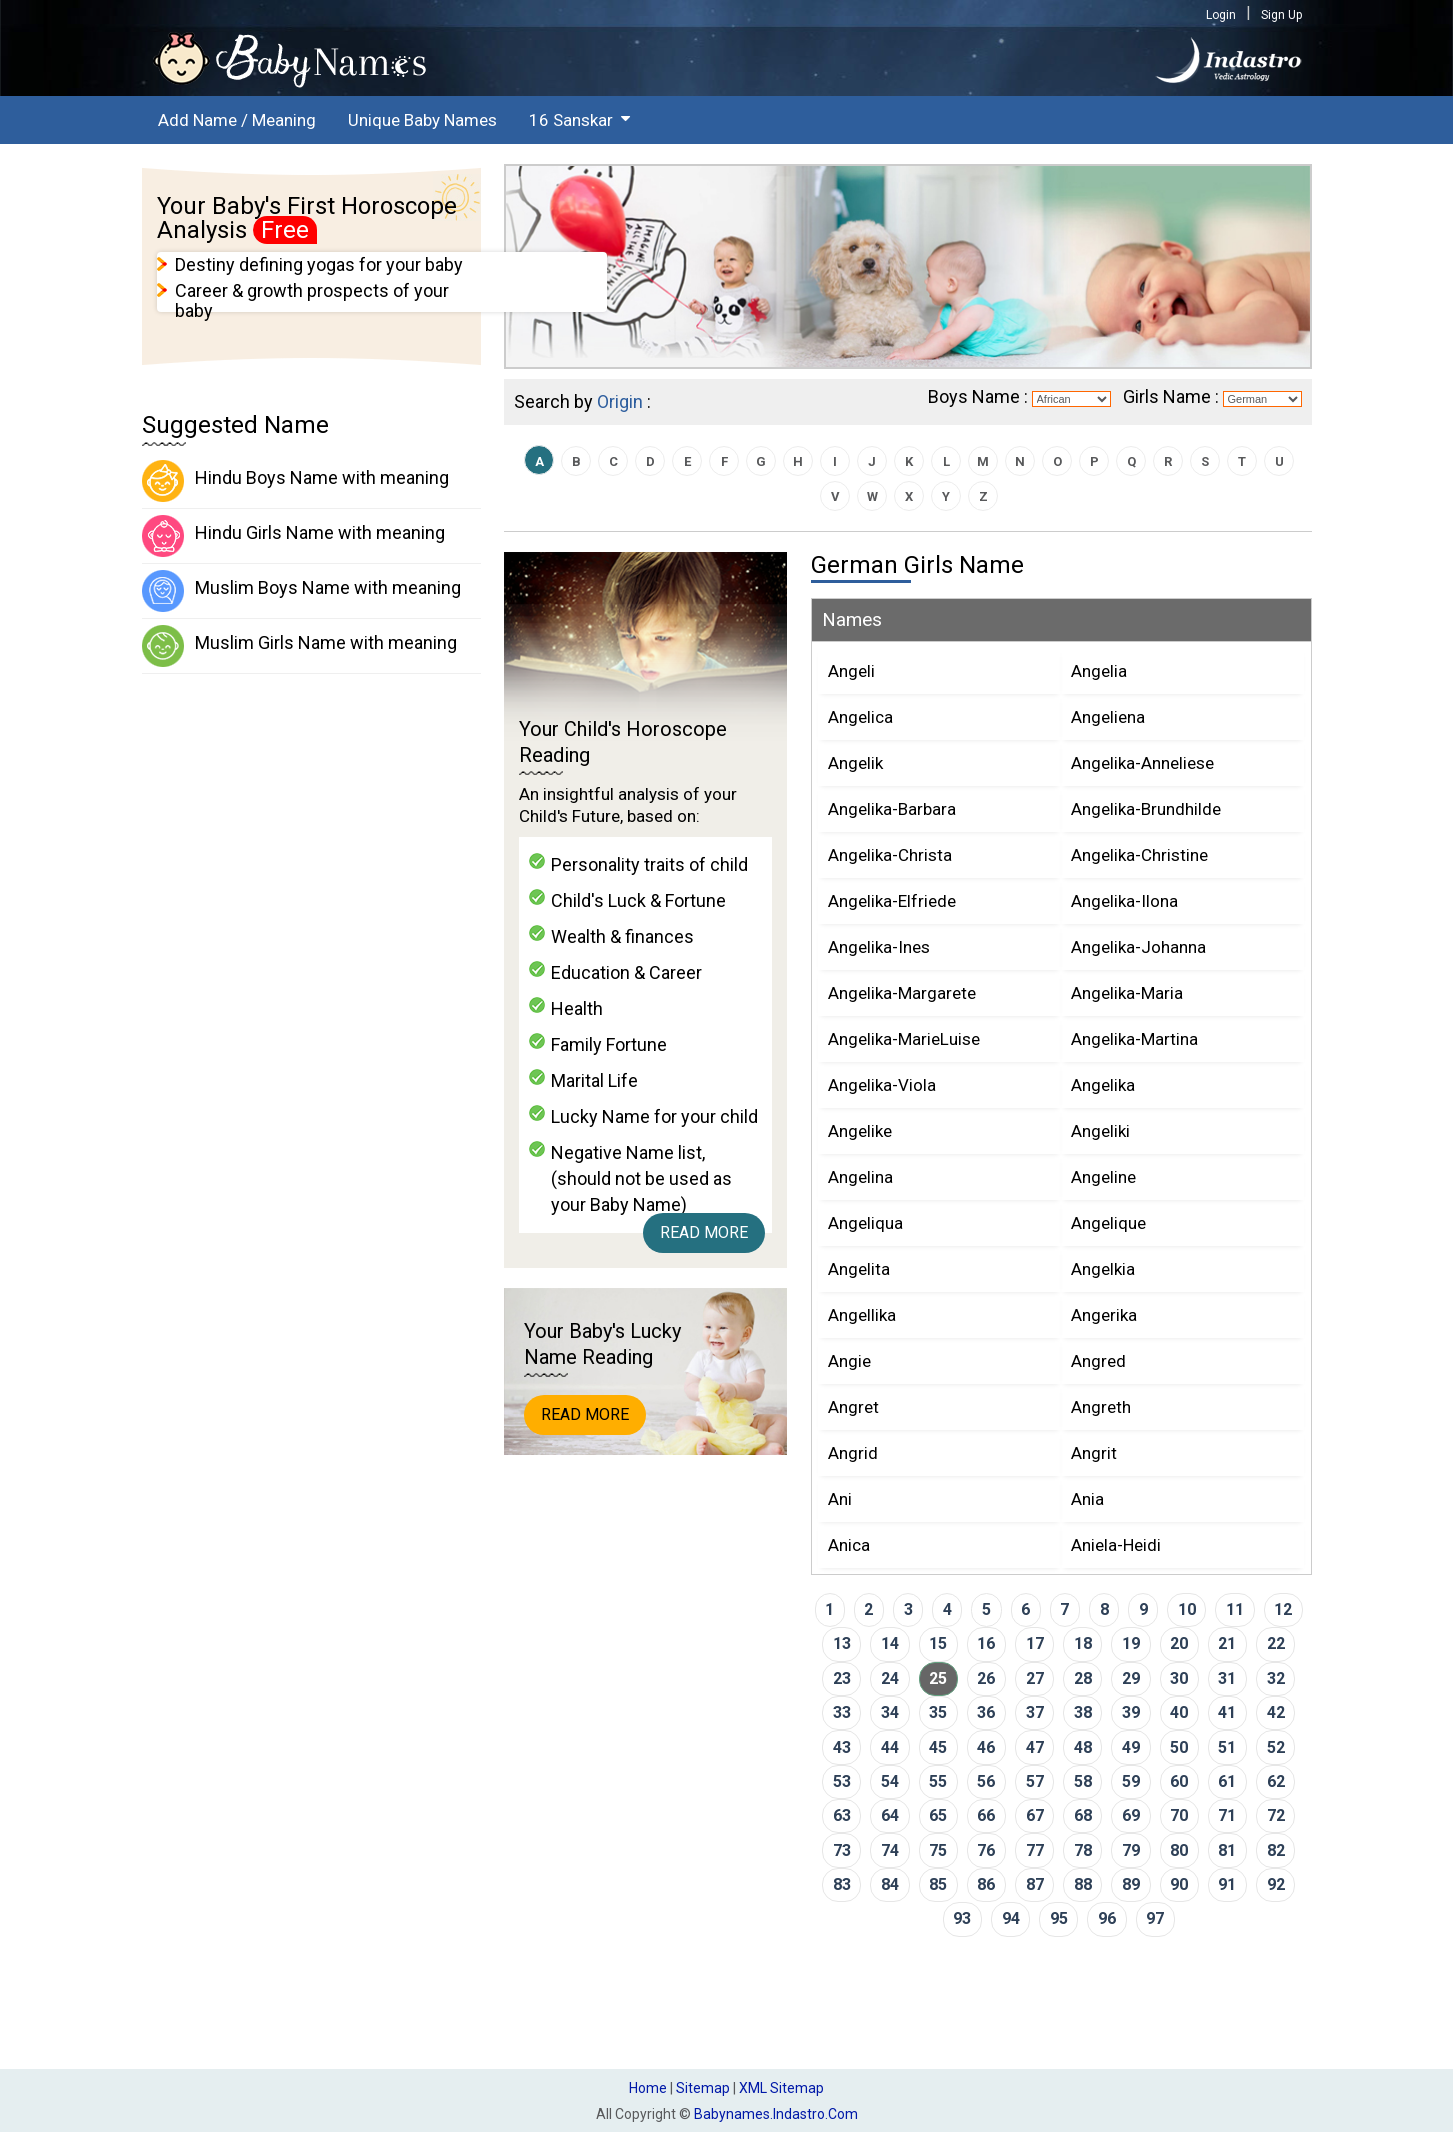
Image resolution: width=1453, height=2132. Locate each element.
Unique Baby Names (422, 120)
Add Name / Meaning (237, 120)
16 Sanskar (571, 120)
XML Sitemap (781, 2088)
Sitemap (703, 2088)
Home (648, 2088)
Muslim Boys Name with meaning (301, 591)
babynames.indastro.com (776, 2114)
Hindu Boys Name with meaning (295, 481)
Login (1221, 15)
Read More (704, 1232)
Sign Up (1281, 15)
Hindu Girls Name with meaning (293, 536)
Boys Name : (978, 396)
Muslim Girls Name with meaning (299, 646)
